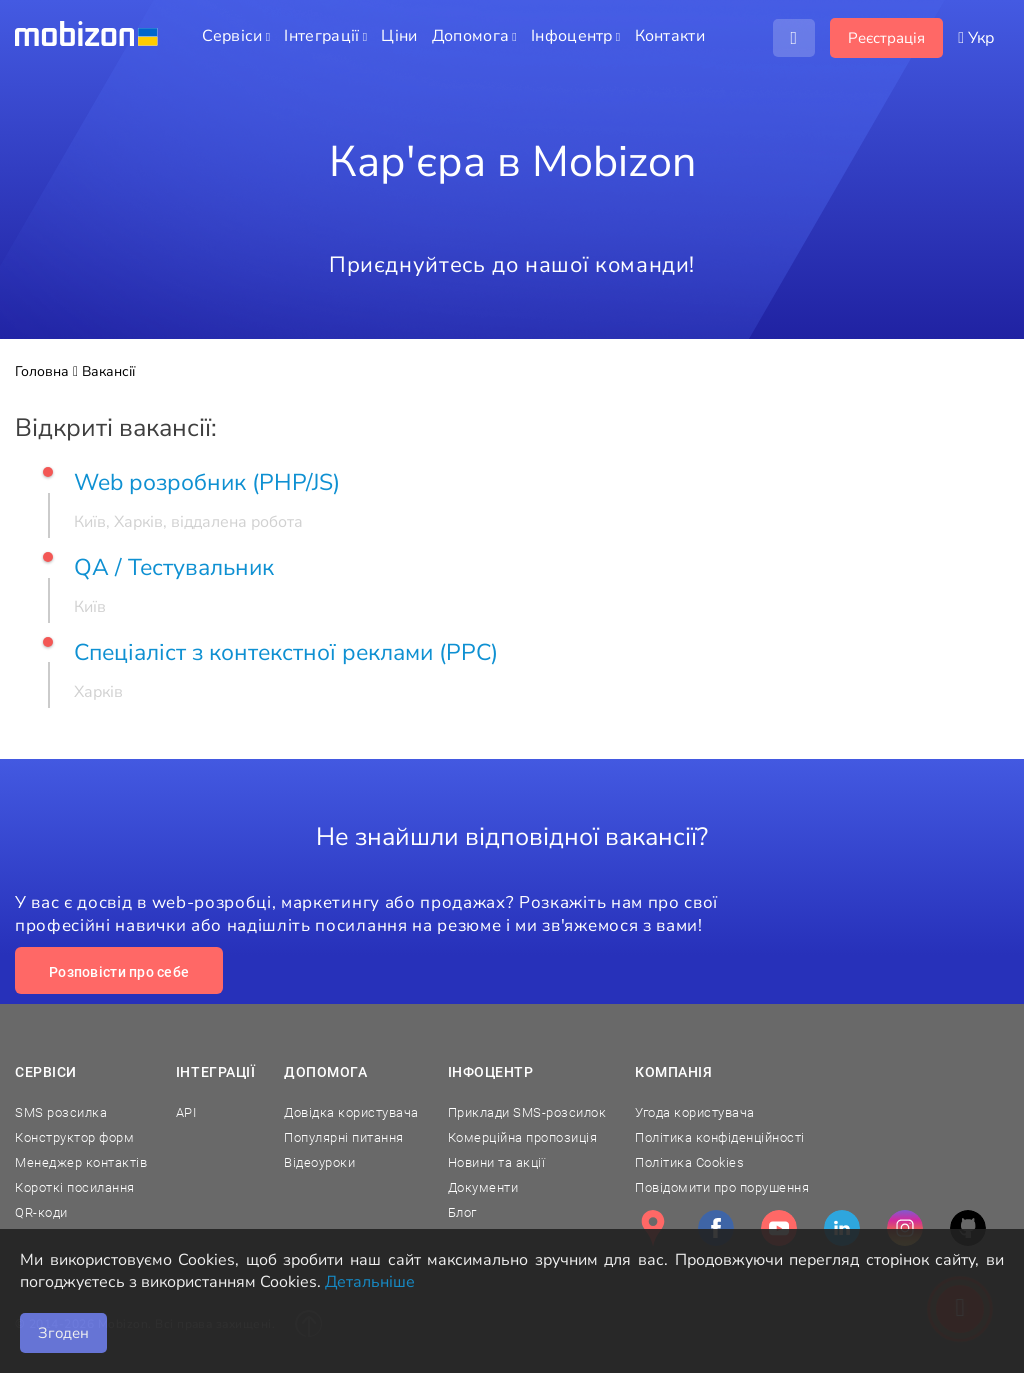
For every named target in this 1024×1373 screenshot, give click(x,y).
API (186, 1112)
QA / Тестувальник (174, 567)
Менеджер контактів (81, 1162)
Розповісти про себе (119, 972)
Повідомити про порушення (722, 1187)
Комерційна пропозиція (523, 1137)
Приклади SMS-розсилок (527, 1112)
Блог (462, 1212)
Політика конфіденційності (720, 1137)
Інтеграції (216, 1072)
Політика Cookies (689, 1162)
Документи (483, 1187)
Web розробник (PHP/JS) (207, 482)
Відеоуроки (319, 1162)
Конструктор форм (74, 1137)
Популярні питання (344, 1137)
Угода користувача (695, 1112)
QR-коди (41, 1212)
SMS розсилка (61, 1112)
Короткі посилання (75, 1187)
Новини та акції (497, 1162)
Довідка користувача (351, 1112)
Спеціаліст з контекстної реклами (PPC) (286, 652)
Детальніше (370, 1282)
